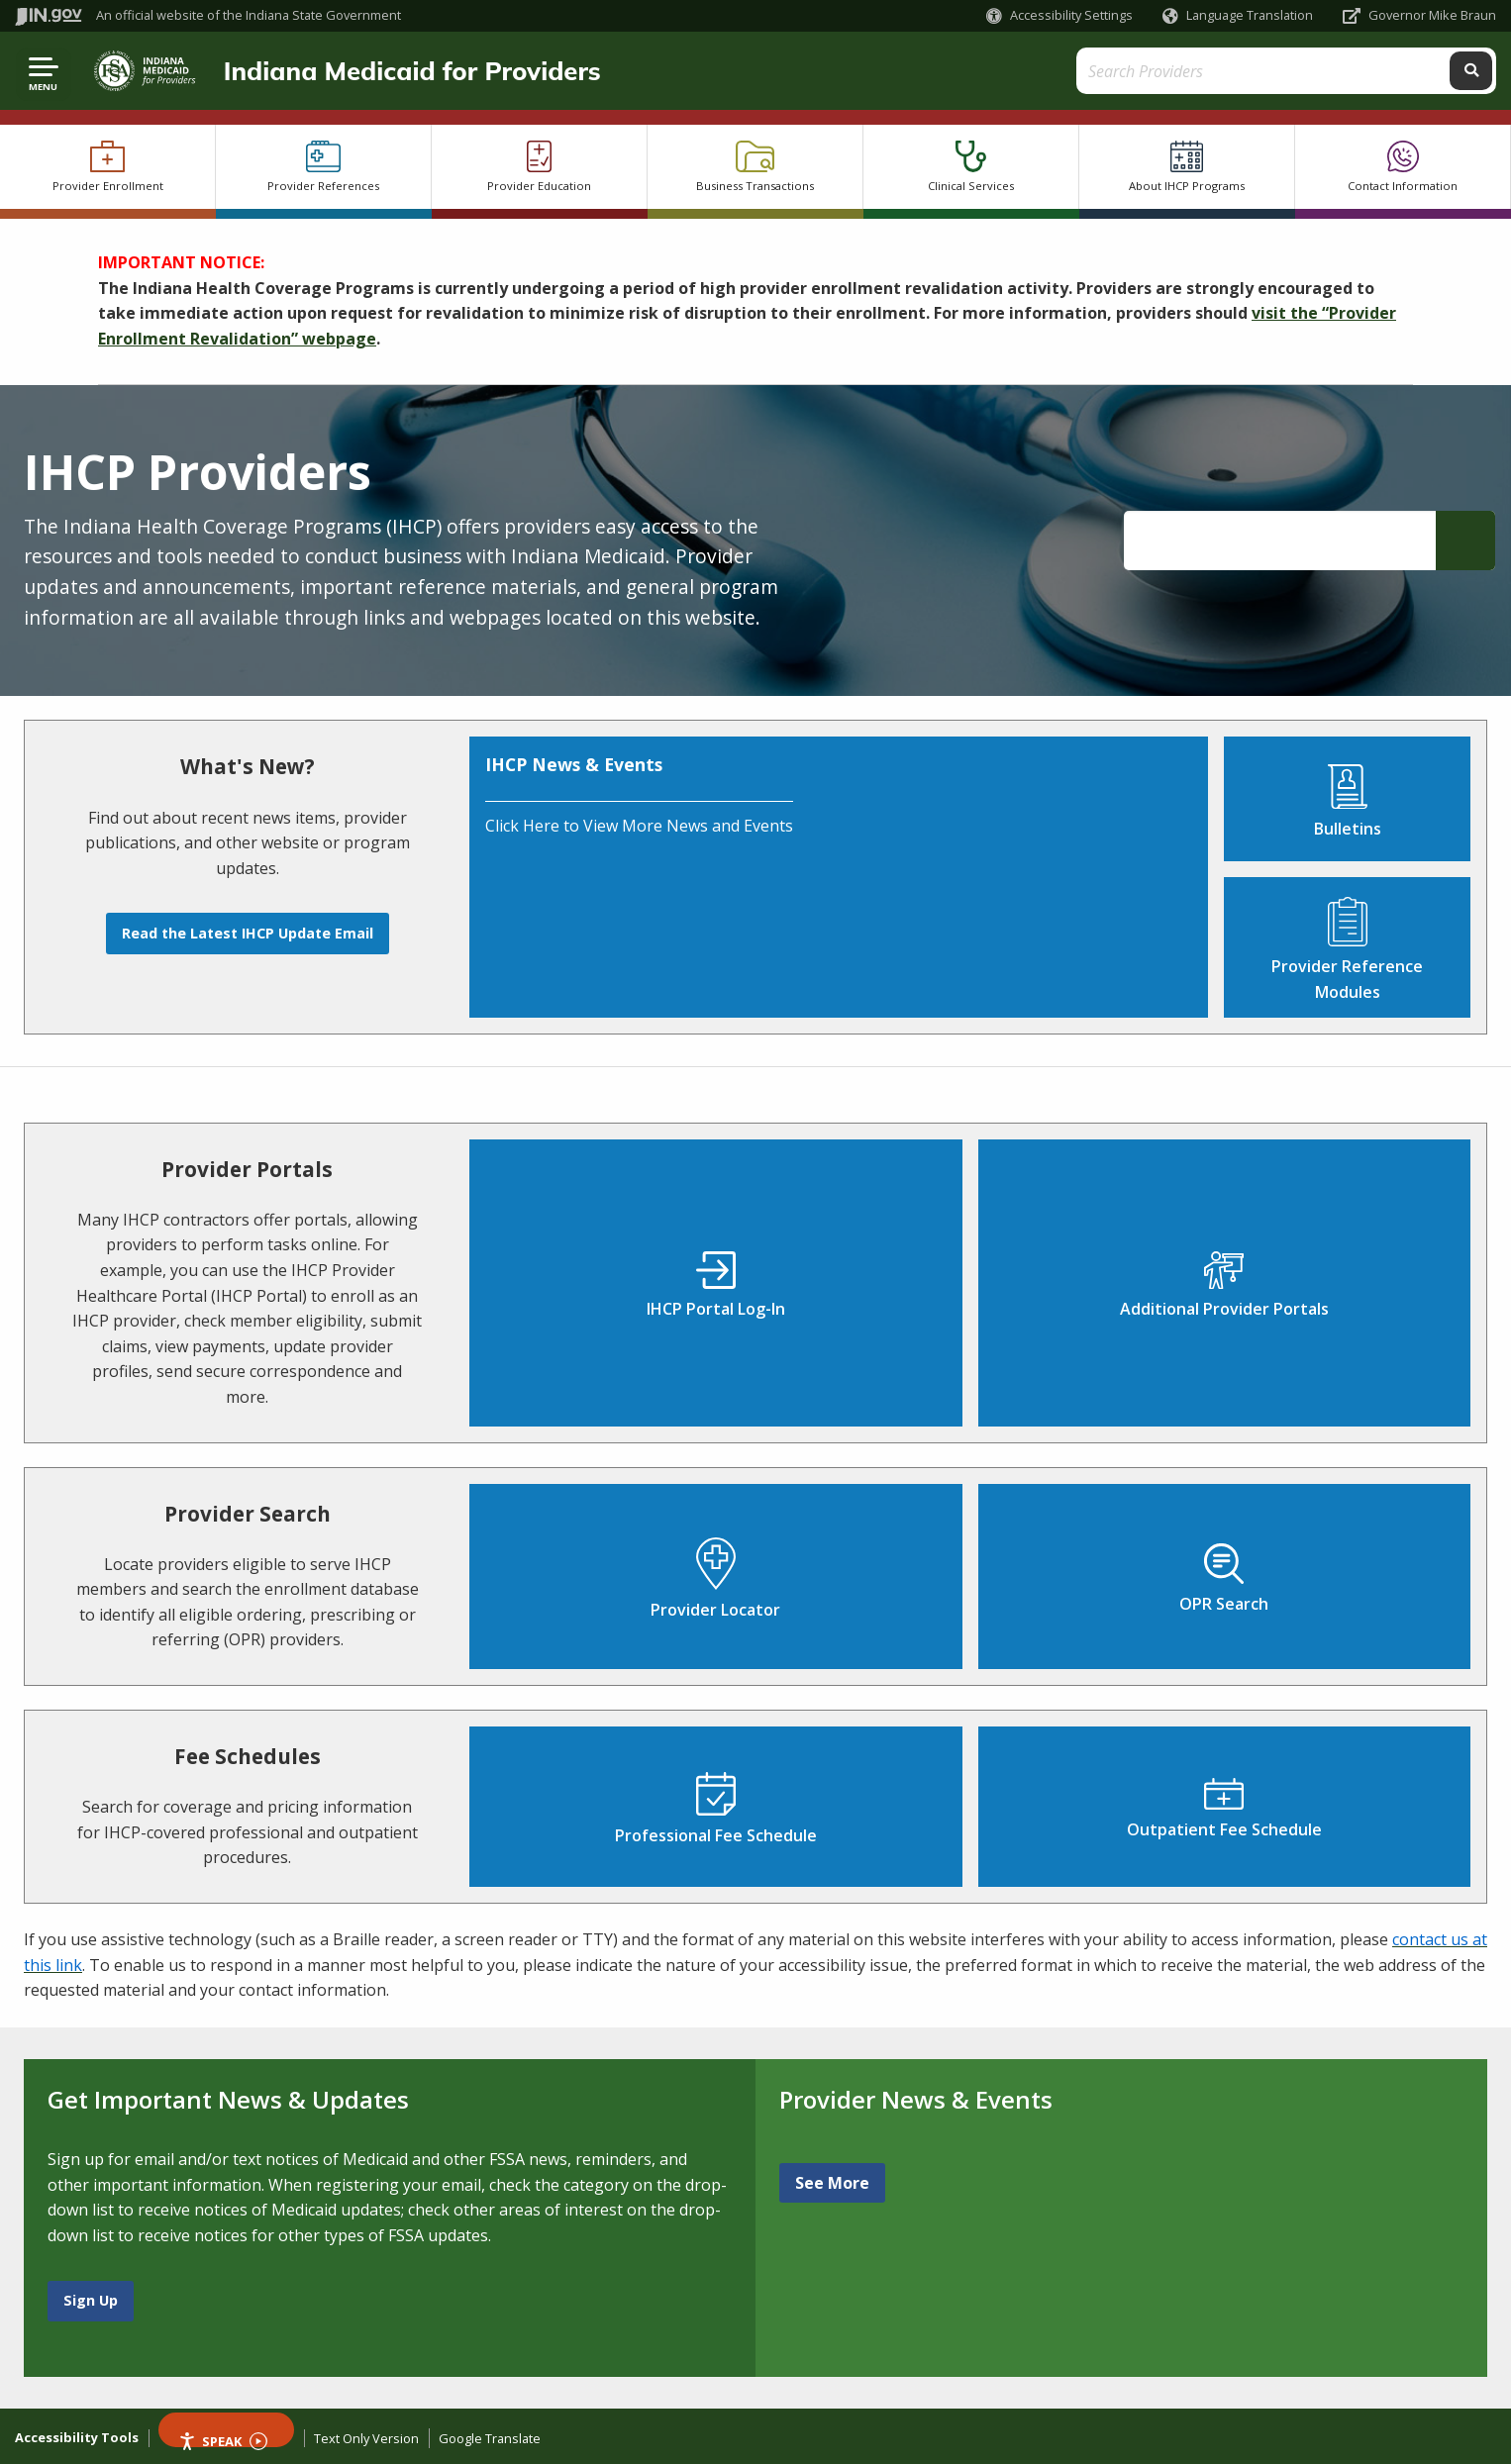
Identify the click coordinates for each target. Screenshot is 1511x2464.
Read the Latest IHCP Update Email (247, 933)
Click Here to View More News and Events (639, 826)
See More (832, 2183)
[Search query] (1311, 70)
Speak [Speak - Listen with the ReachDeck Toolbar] (222, 2439)
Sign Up (90, 2300)
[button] (1059, 15)
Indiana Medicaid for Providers (410, 70)
